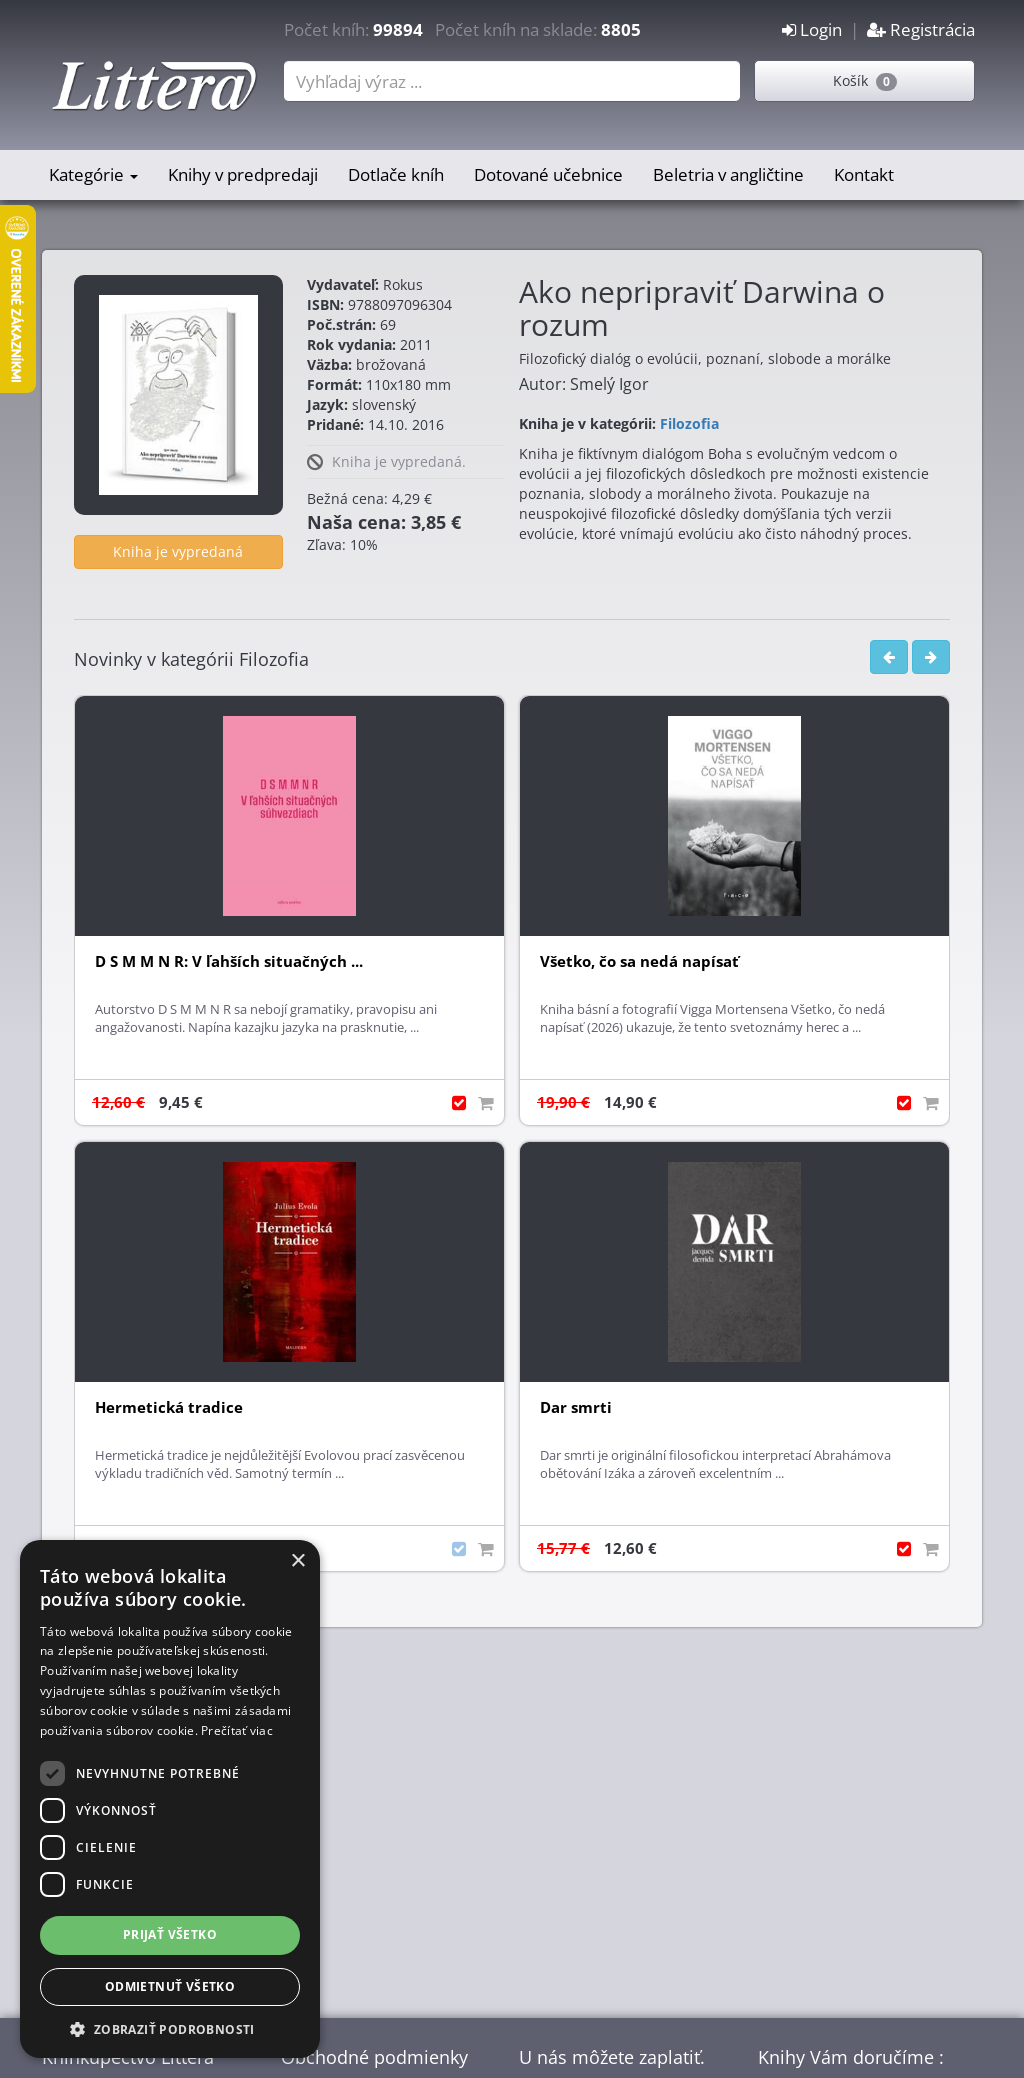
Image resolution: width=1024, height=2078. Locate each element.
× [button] (297, 1561)
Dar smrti (576, 1407)
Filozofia (689, 423)
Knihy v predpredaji (243, 174)
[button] (170, 2028)
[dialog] (170, 1799)
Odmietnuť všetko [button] (170, 1986)
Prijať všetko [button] (170, 1934)
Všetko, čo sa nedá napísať (639, 961)
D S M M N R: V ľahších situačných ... (229, 961)
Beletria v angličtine (728, 174)
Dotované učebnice (548, 174)
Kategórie (93, 174)
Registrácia (921, 29)
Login (812, 29)
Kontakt (864, 174)
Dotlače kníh (396, 174)
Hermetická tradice (169, 1407)
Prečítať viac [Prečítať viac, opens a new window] (237, 1730)
